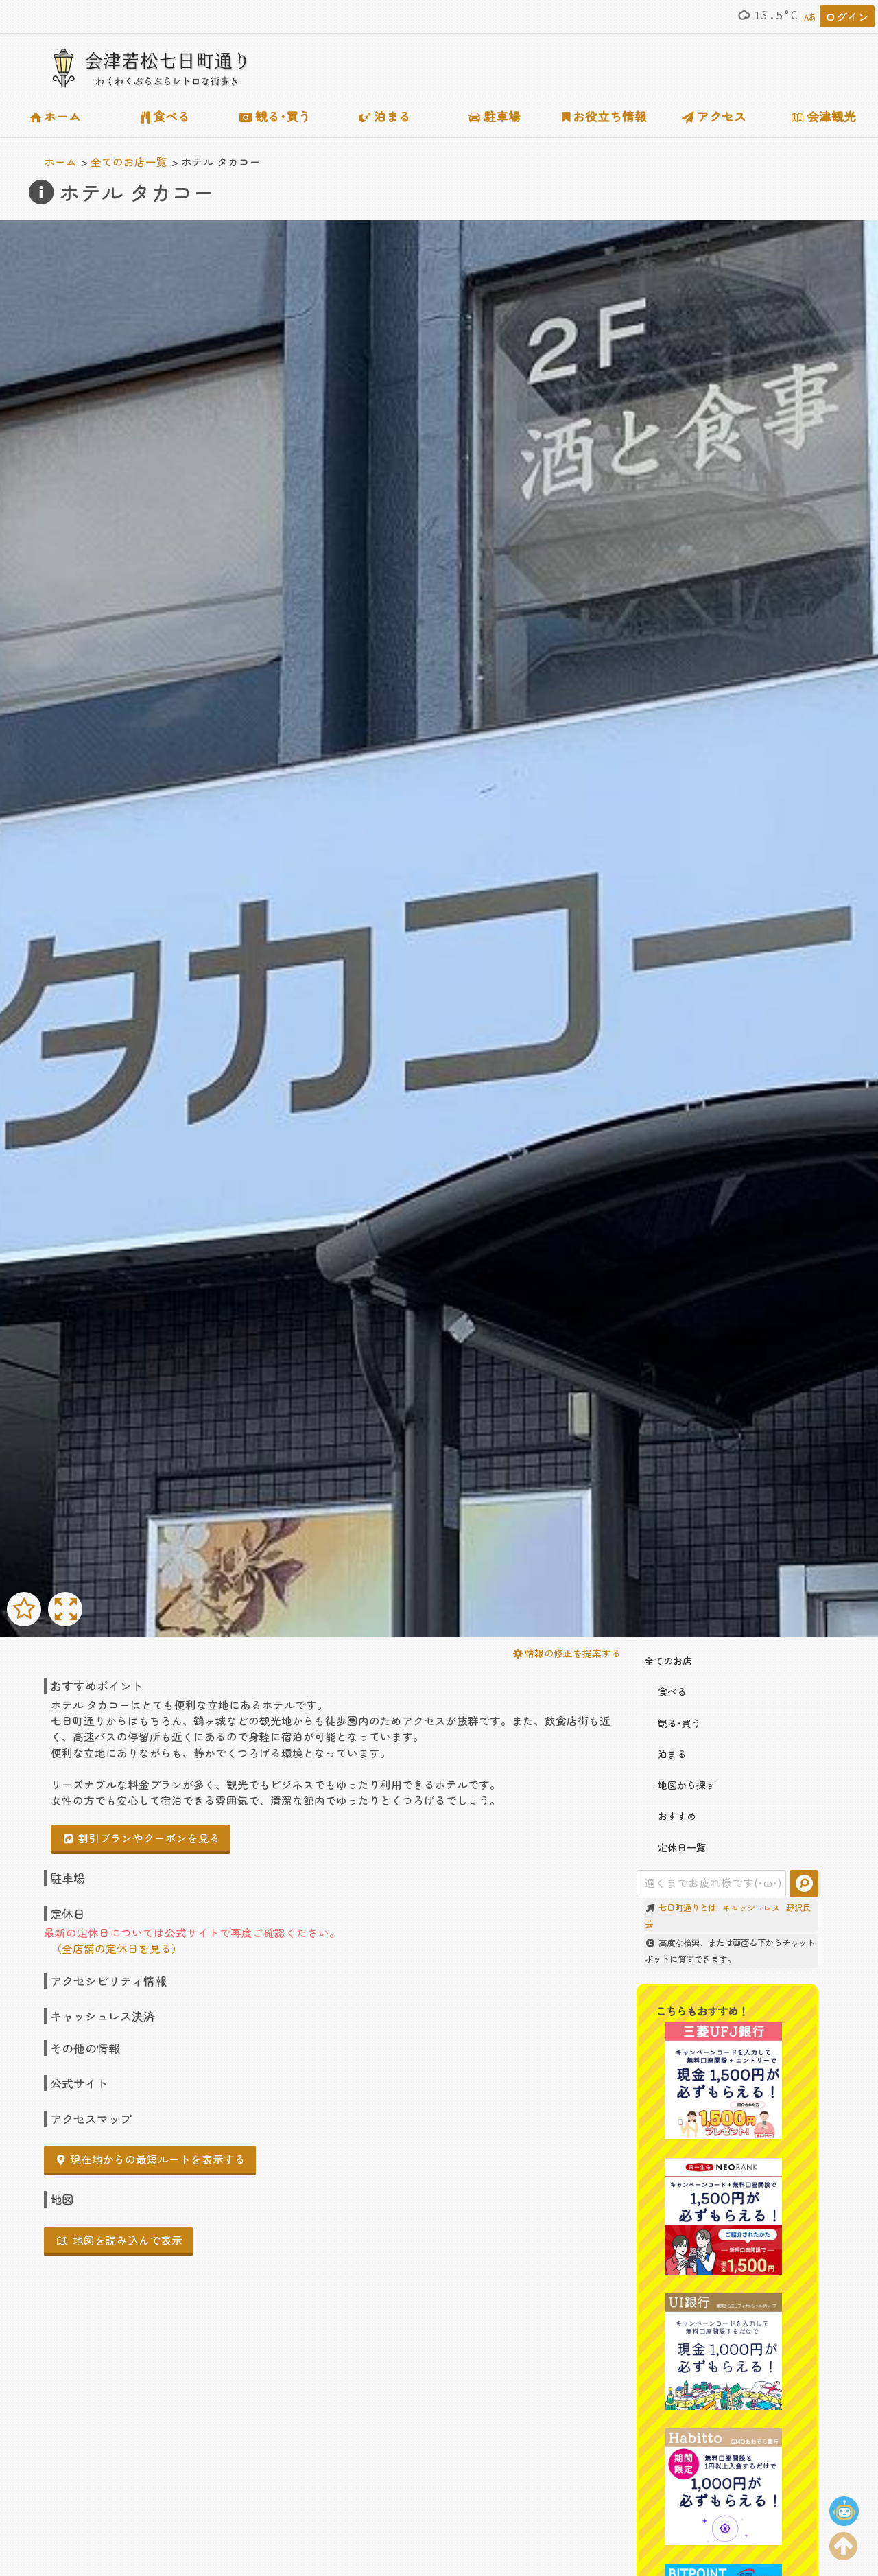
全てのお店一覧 (129, 161)
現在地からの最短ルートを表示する (151, 2158)
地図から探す (679, 1785)
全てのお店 (668, 1660)
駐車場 (494, 116)
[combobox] (712, 1883)
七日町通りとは (687, 1907)
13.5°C (767, 15)
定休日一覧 (675, 1847)
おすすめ (670, 1816)
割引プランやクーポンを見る (142, 1837)
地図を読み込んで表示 (119, 2239)
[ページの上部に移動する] (843, 2543)
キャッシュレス (751, 1907)
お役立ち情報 (605, 116)
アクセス (714, 116)
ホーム (55, 116)
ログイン (847, 16)
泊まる (385, 116)
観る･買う (275, 116)
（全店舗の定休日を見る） (116, 1948)
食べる (165, 116)
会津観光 (824, 116)
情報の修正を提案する (567, 1653)
